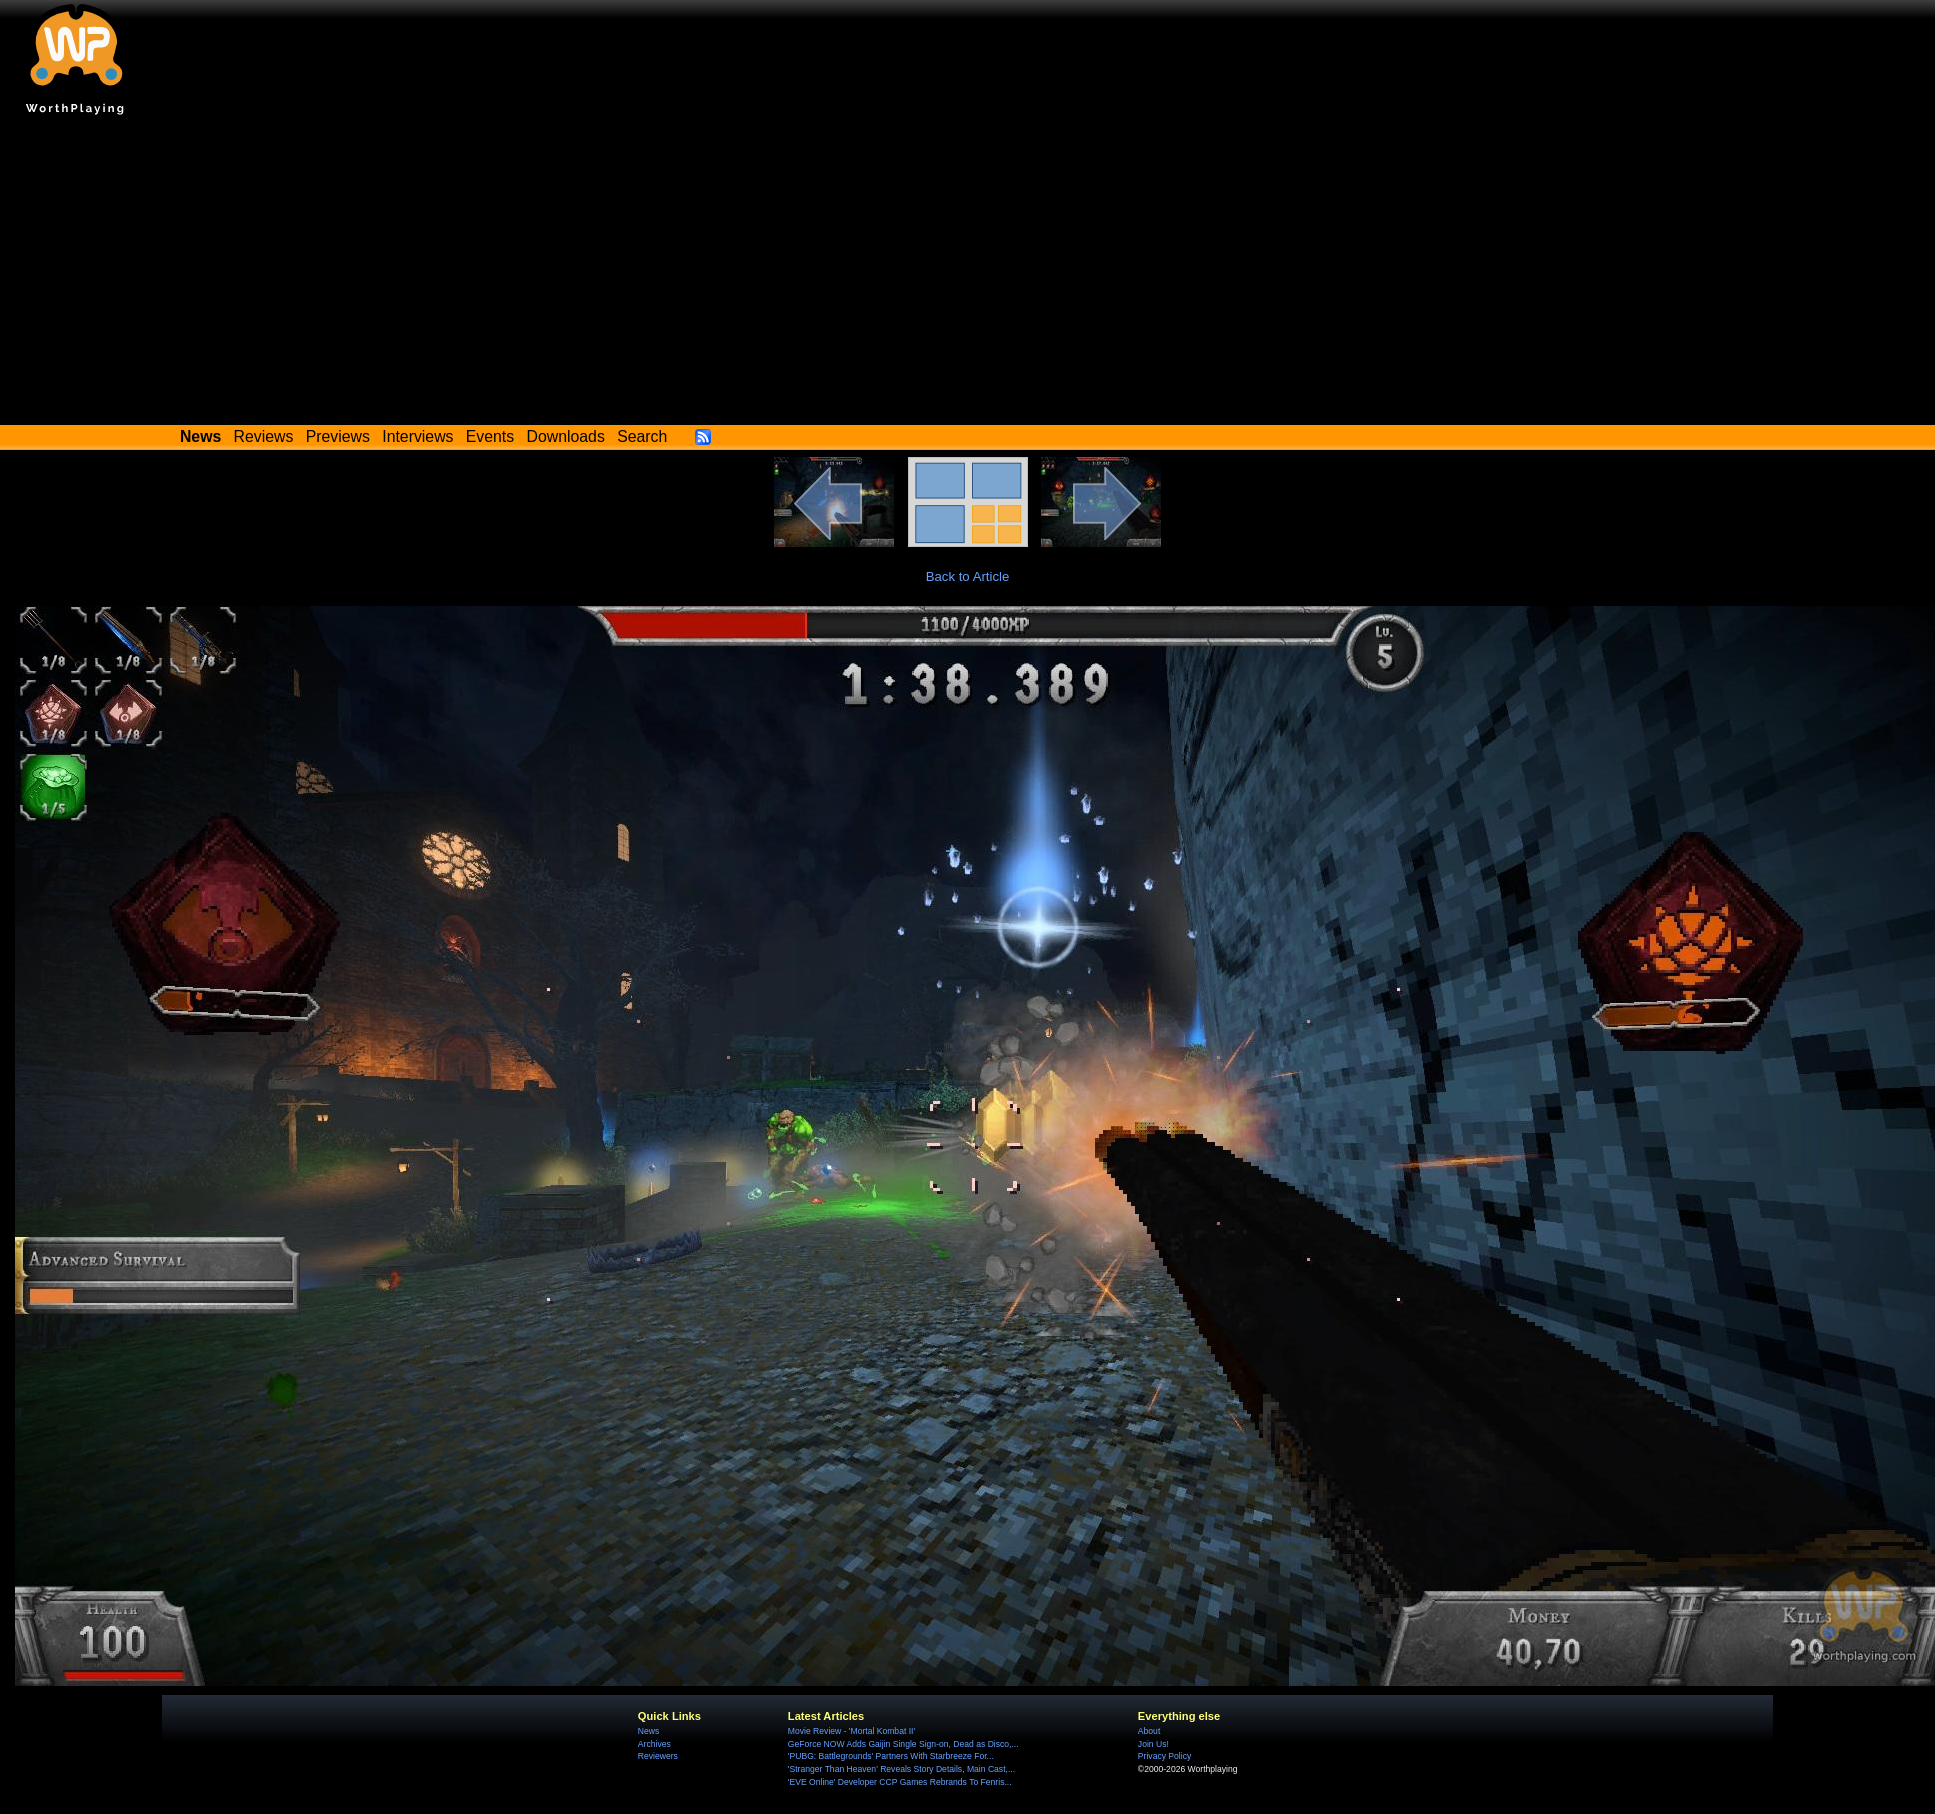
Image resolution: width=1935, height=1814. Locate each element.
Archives (654, 1744)
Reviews (264, 436)
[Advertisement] (968, 275)
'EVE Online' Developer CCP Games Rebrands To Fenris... (900, 1782)
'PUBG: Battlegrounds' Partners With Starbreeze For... (891, 1756)
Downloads (566, 436)
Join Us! (1153, 1744)
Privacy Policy (1164, 1756)
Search (642, 436)
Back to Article (968, 576)
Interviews (417, 436)
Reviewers (658, 1756)
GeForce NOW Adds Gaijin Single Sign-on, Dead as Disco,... (903, 1744)
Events (490, 436)
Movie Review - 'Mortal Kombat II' (851, 1731)
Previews (338, 436)
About (1149, 1731)
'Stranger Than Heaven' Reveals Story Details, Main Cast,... (901, 1769)
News (648, 1731)
